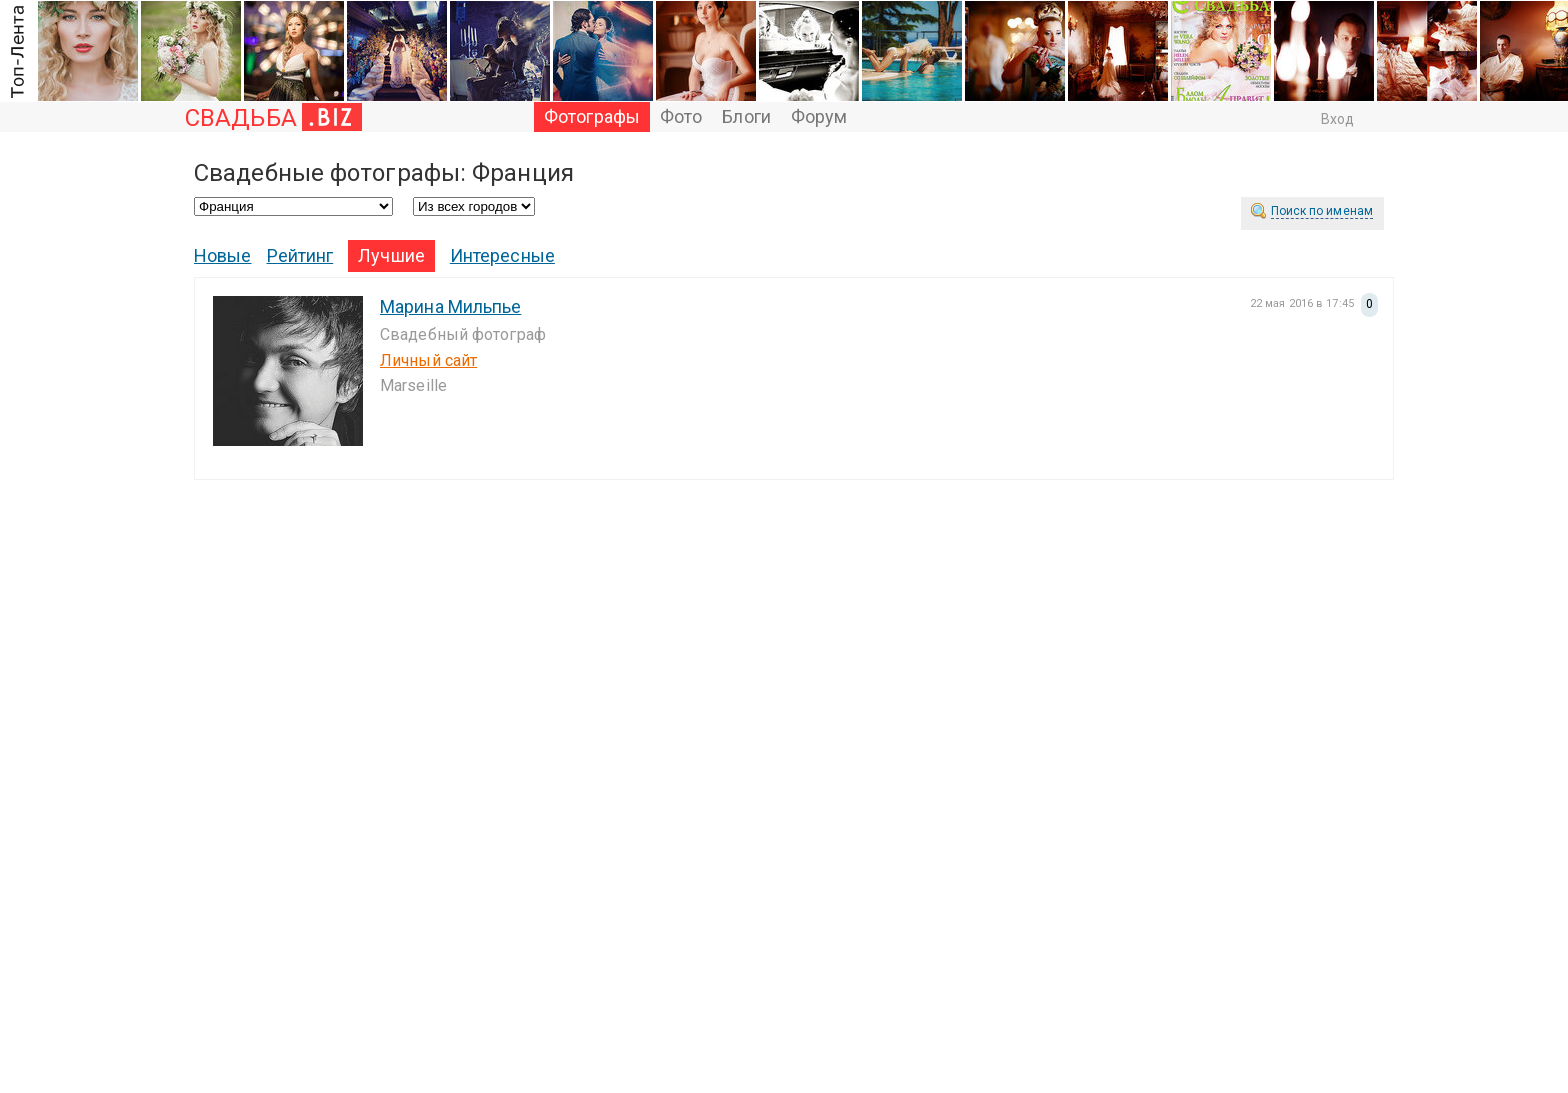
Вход (1337, 119)
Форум (819, 116)
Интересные (502, 255)
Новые (223, 255)
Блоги (746, 116)
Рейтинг (300, 255)
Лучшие (391, 255)
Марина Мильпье (450, 306)
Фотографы (592, 116)
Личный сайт (428, 360)
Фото (681, 116)
